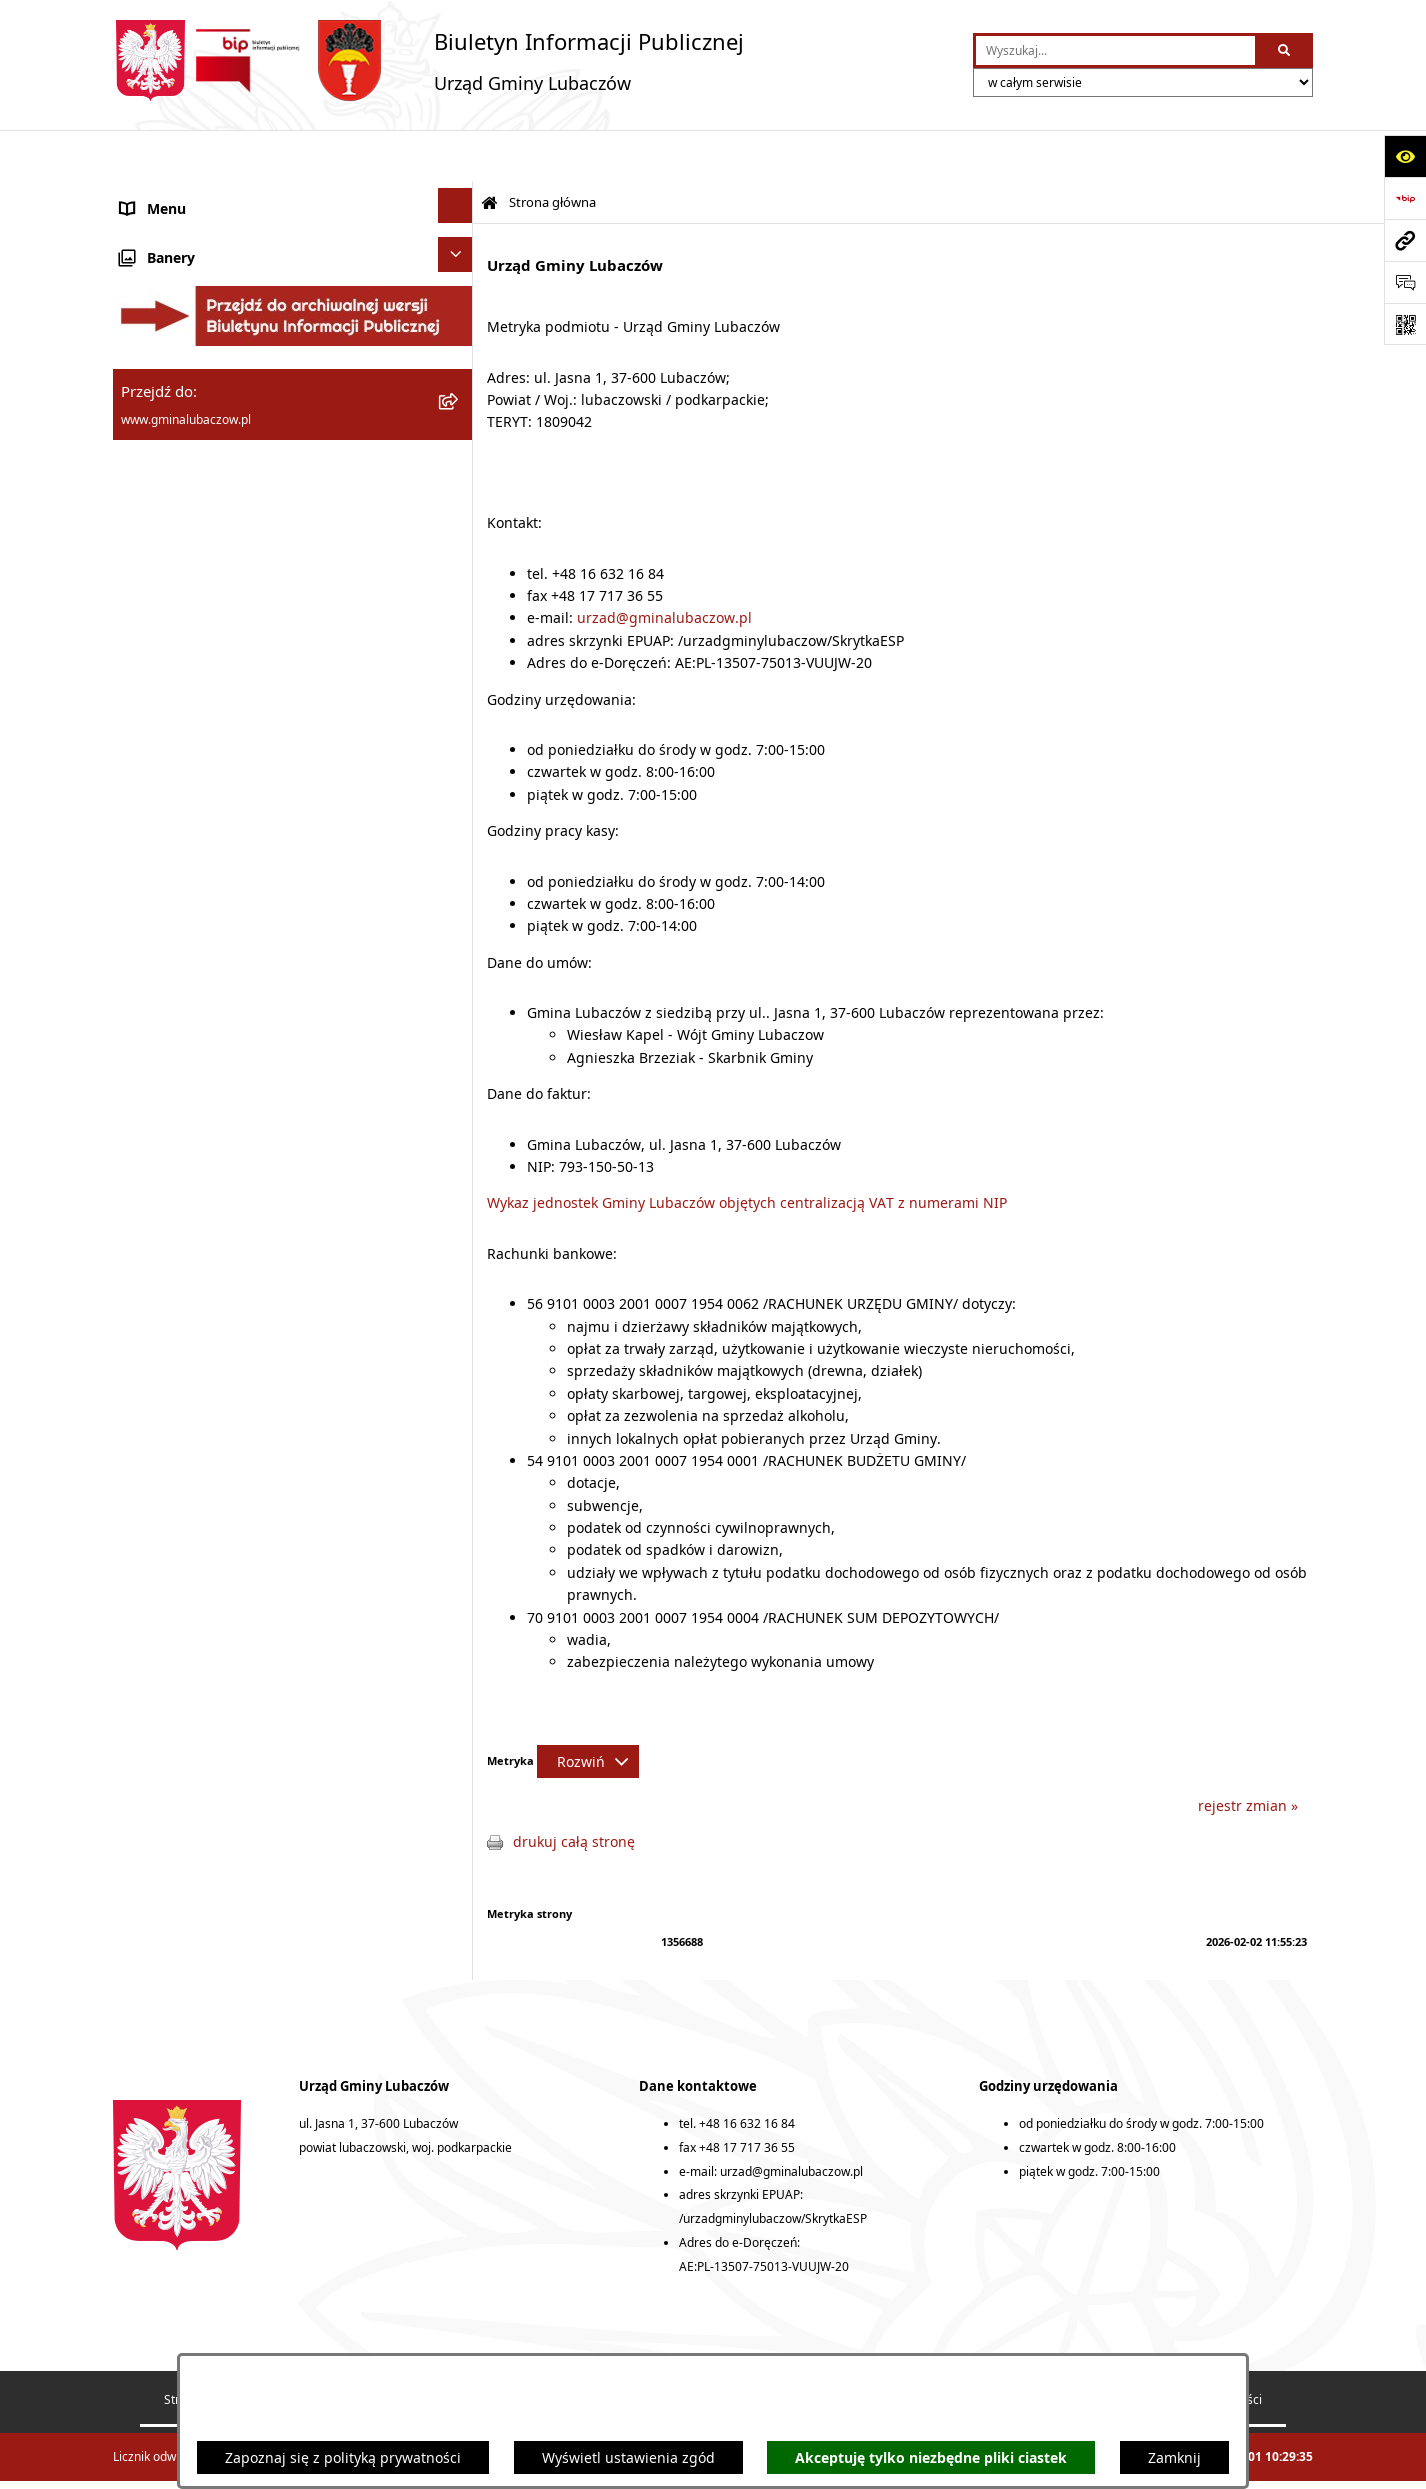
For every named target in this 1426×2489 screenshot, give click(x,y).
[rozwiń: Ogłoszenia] (458, 733)
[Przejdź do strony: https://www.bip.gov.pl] (1405, 198)
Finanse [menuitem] (146, 484)
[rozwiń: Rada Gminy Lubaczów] (458, 268)
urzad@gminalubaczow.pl (664, 566)
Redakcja (356, 2348)
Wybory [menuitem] (145, 820)
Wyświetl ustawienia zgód (628, 2457)
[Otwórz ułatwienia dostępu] (1405, 156)
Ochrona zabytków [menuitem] (182, 610)
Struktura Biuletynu (217, 2348)
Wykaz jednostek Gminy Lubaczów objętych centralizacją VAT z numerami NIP (747, 1151)
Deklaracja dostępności (853, 2348)
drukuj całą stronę (574, 1790)
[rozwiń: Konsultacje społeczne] (458, 775)
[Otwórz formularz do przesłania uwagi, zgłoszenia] (1405, 282)
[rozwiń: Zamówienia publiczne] (458, 649)
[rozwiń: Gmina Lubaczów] (458, 211)
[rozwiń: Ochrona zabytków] (458, 607)
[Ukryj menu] (455, 154)
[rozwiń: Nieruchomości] (458, 691)
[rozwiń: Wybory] (458, 817)
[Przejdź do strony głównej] (428, 60)
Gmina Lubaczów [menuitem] (177, 214)
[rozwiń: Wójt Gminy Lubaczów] (458, 325)
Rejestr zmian (691, 2348)
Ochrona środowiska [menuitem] (188, 568)
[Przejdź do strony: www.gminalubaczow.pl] (1405, 240)
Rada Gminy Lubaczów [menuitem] (195, 271)
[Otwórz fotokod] (1405, 324)
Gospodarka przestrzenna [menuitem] (206, 526)
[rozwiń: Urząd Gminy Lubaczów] (458, 382)
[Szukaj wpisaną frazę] (1285, 50)
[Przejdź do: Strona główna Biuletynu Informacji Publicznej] (489, 152)
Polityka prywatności (1205, 2348)
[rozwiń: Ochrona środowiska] (458, 565)
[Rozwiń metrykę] (588, 1710)
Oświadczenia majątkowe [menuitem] (204, 442)
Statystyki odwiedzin (1033, 2348)
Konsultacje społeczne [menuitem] (194, 778)
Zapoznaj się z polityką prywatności (343, 2457)
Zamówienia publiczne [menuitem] (195, 652)
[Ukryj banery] (455, 866)
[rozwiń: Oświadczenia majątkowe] (458, 439)
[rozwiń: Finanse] (458, 481)
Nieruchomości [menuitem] (170, 694)
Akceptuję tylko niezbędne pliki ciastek (931, 2457)
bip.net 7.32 (1280, 2458)
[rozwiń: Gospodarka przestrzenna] (458, 523)
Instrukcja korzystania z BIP (516, 2348)
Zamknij (1174, 2457)
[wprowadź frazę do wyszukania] (1115, 50)
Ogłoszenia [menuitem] (157, 736)
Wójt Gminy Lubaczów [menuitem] (193, 328)
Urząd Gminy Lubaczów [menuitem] (198, 385)
